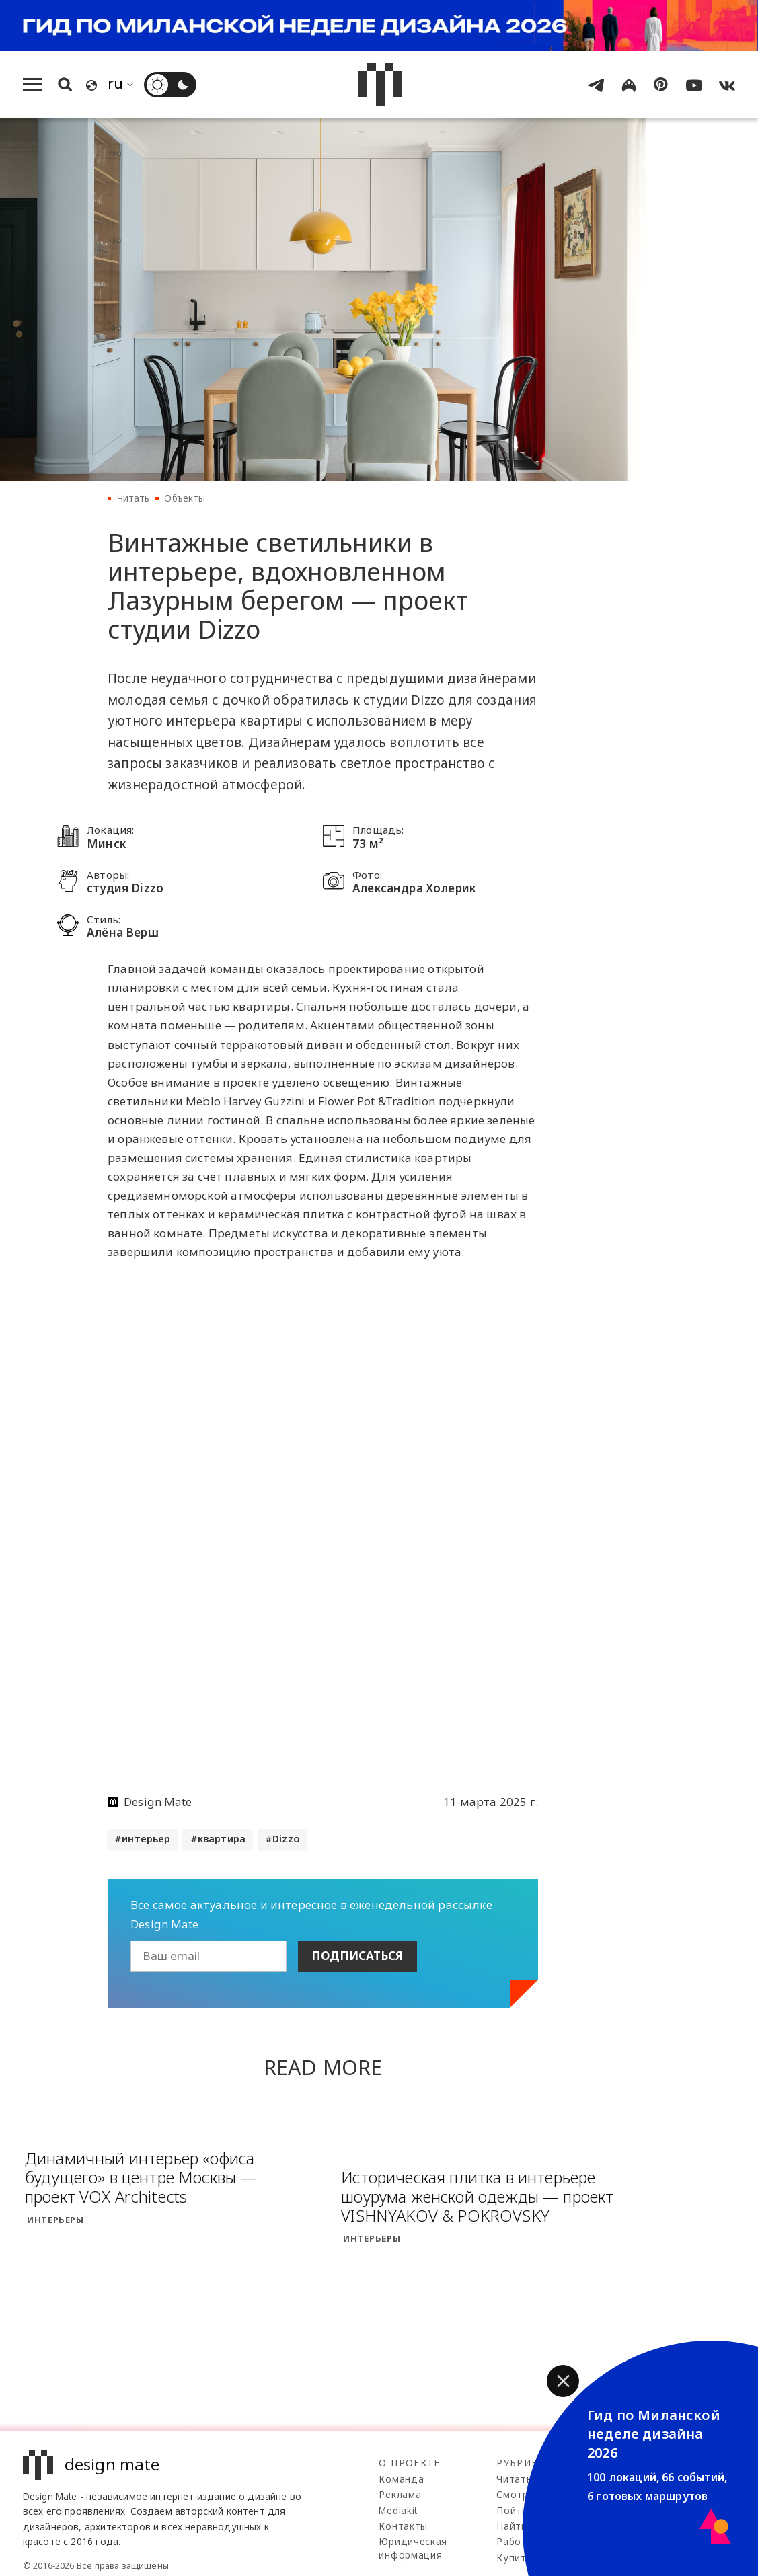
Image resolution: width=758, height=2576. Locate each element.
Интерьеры (55, 2220)
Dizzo (286, 1838)
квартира (221, 1838)
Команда (401, 2478)
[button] (563, 2381)
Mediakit (398, 2510)
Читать (133, 498)
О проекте (409, 2462)
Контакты (403, 2526)
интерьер (146, 1838)
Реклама (400, 2494)
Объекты (184, 498)
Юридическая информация (413, 2548)
